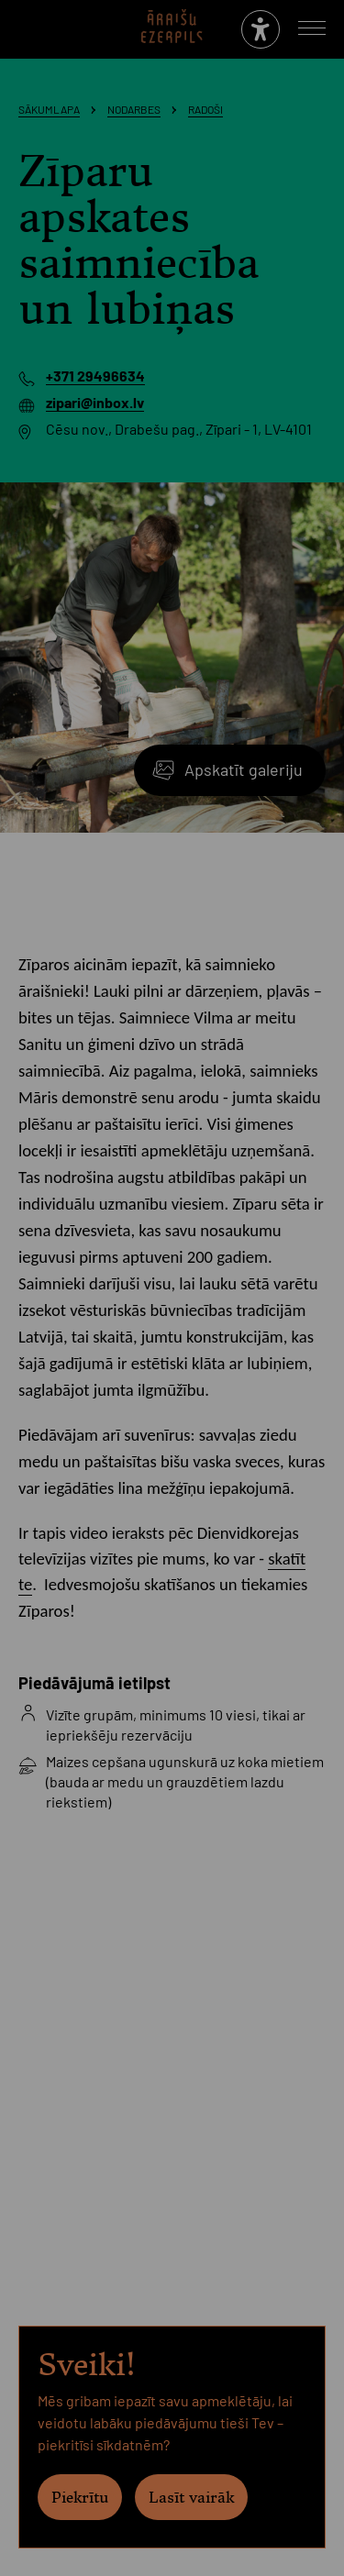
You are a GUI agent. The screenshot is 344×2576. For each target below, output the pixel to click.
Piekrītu (79, 2497)
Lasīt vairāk (191, 2497)
